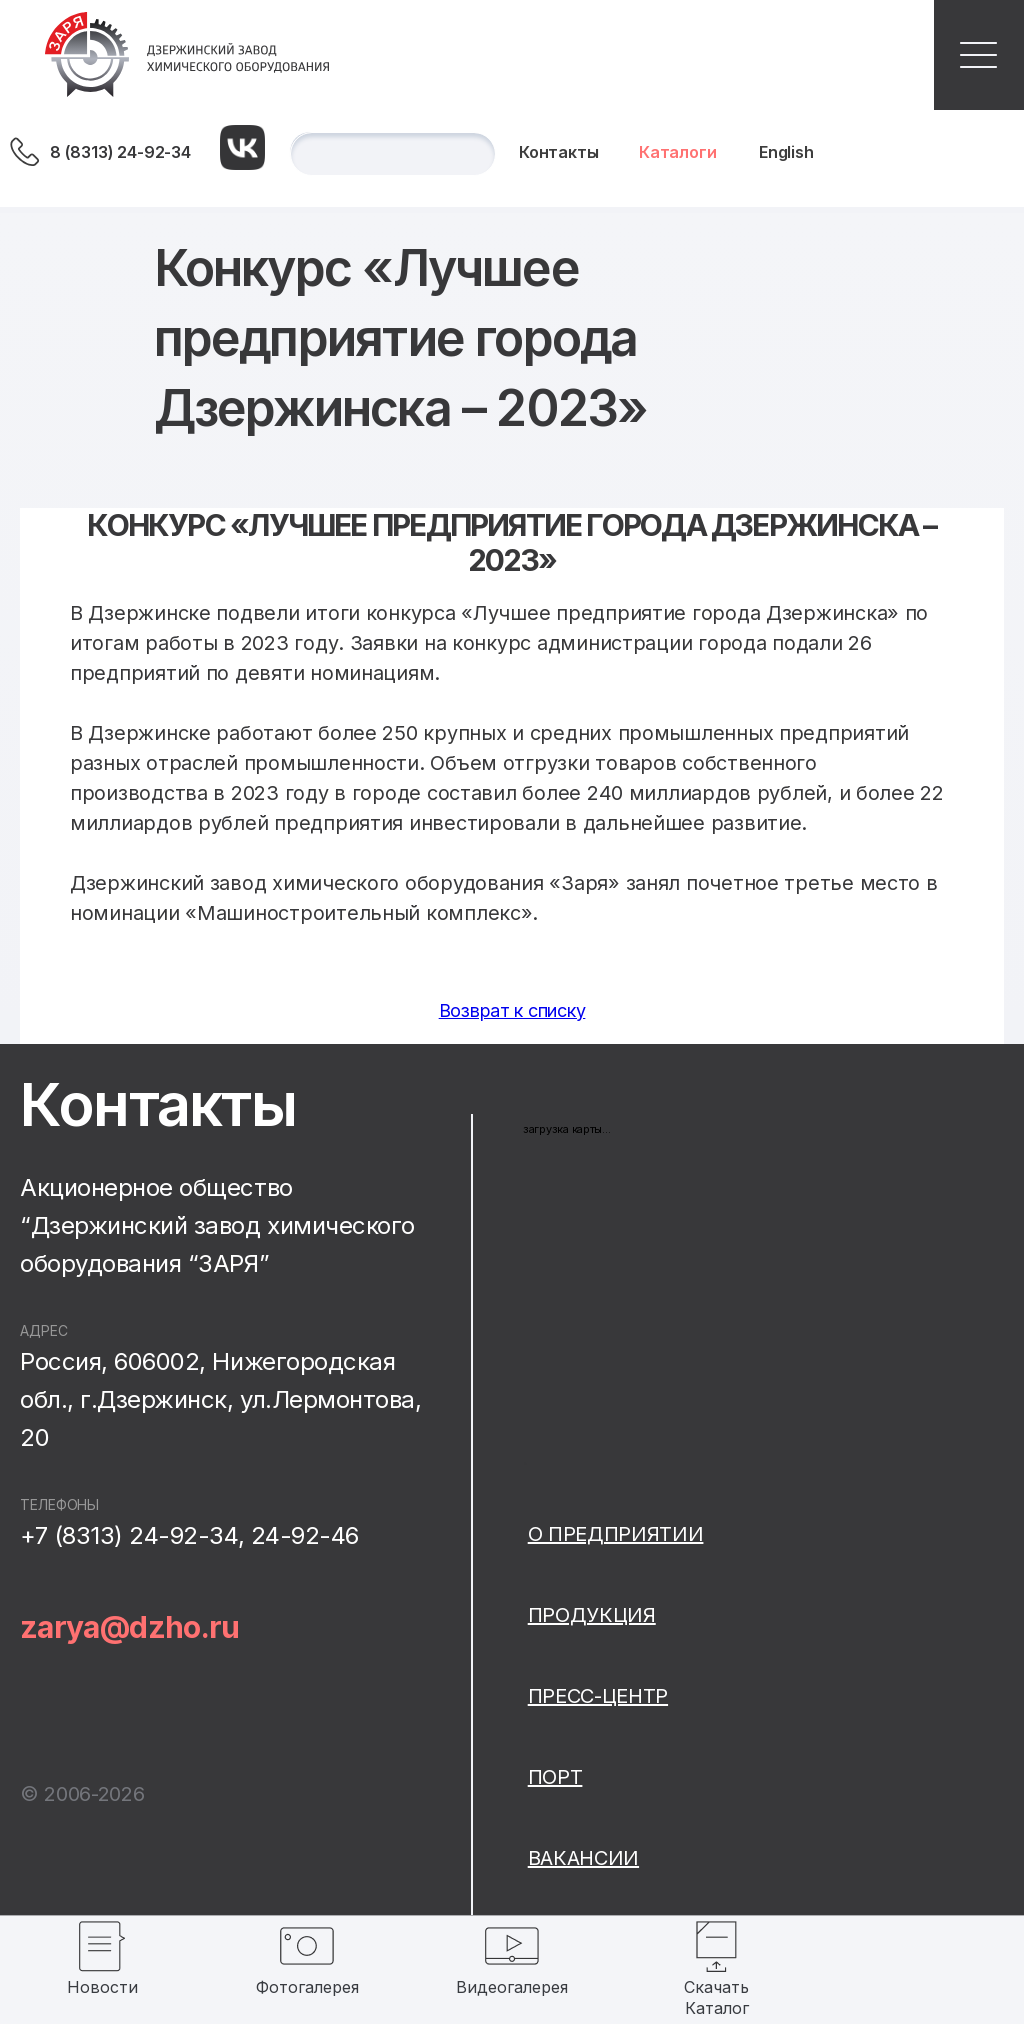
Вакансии (583, 1858)
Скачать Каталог (716, 1997)
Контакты (559, 152)
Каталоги (678, 152)
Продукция (592, 1615)
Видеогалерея (512, 1987)
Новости (102, 1987)
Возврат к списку (512, 1010)
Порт (555, 1777)
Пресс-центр (598, 1696)
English (786, 152)
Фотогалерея (307, 1987)
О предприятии (616, 1534)
